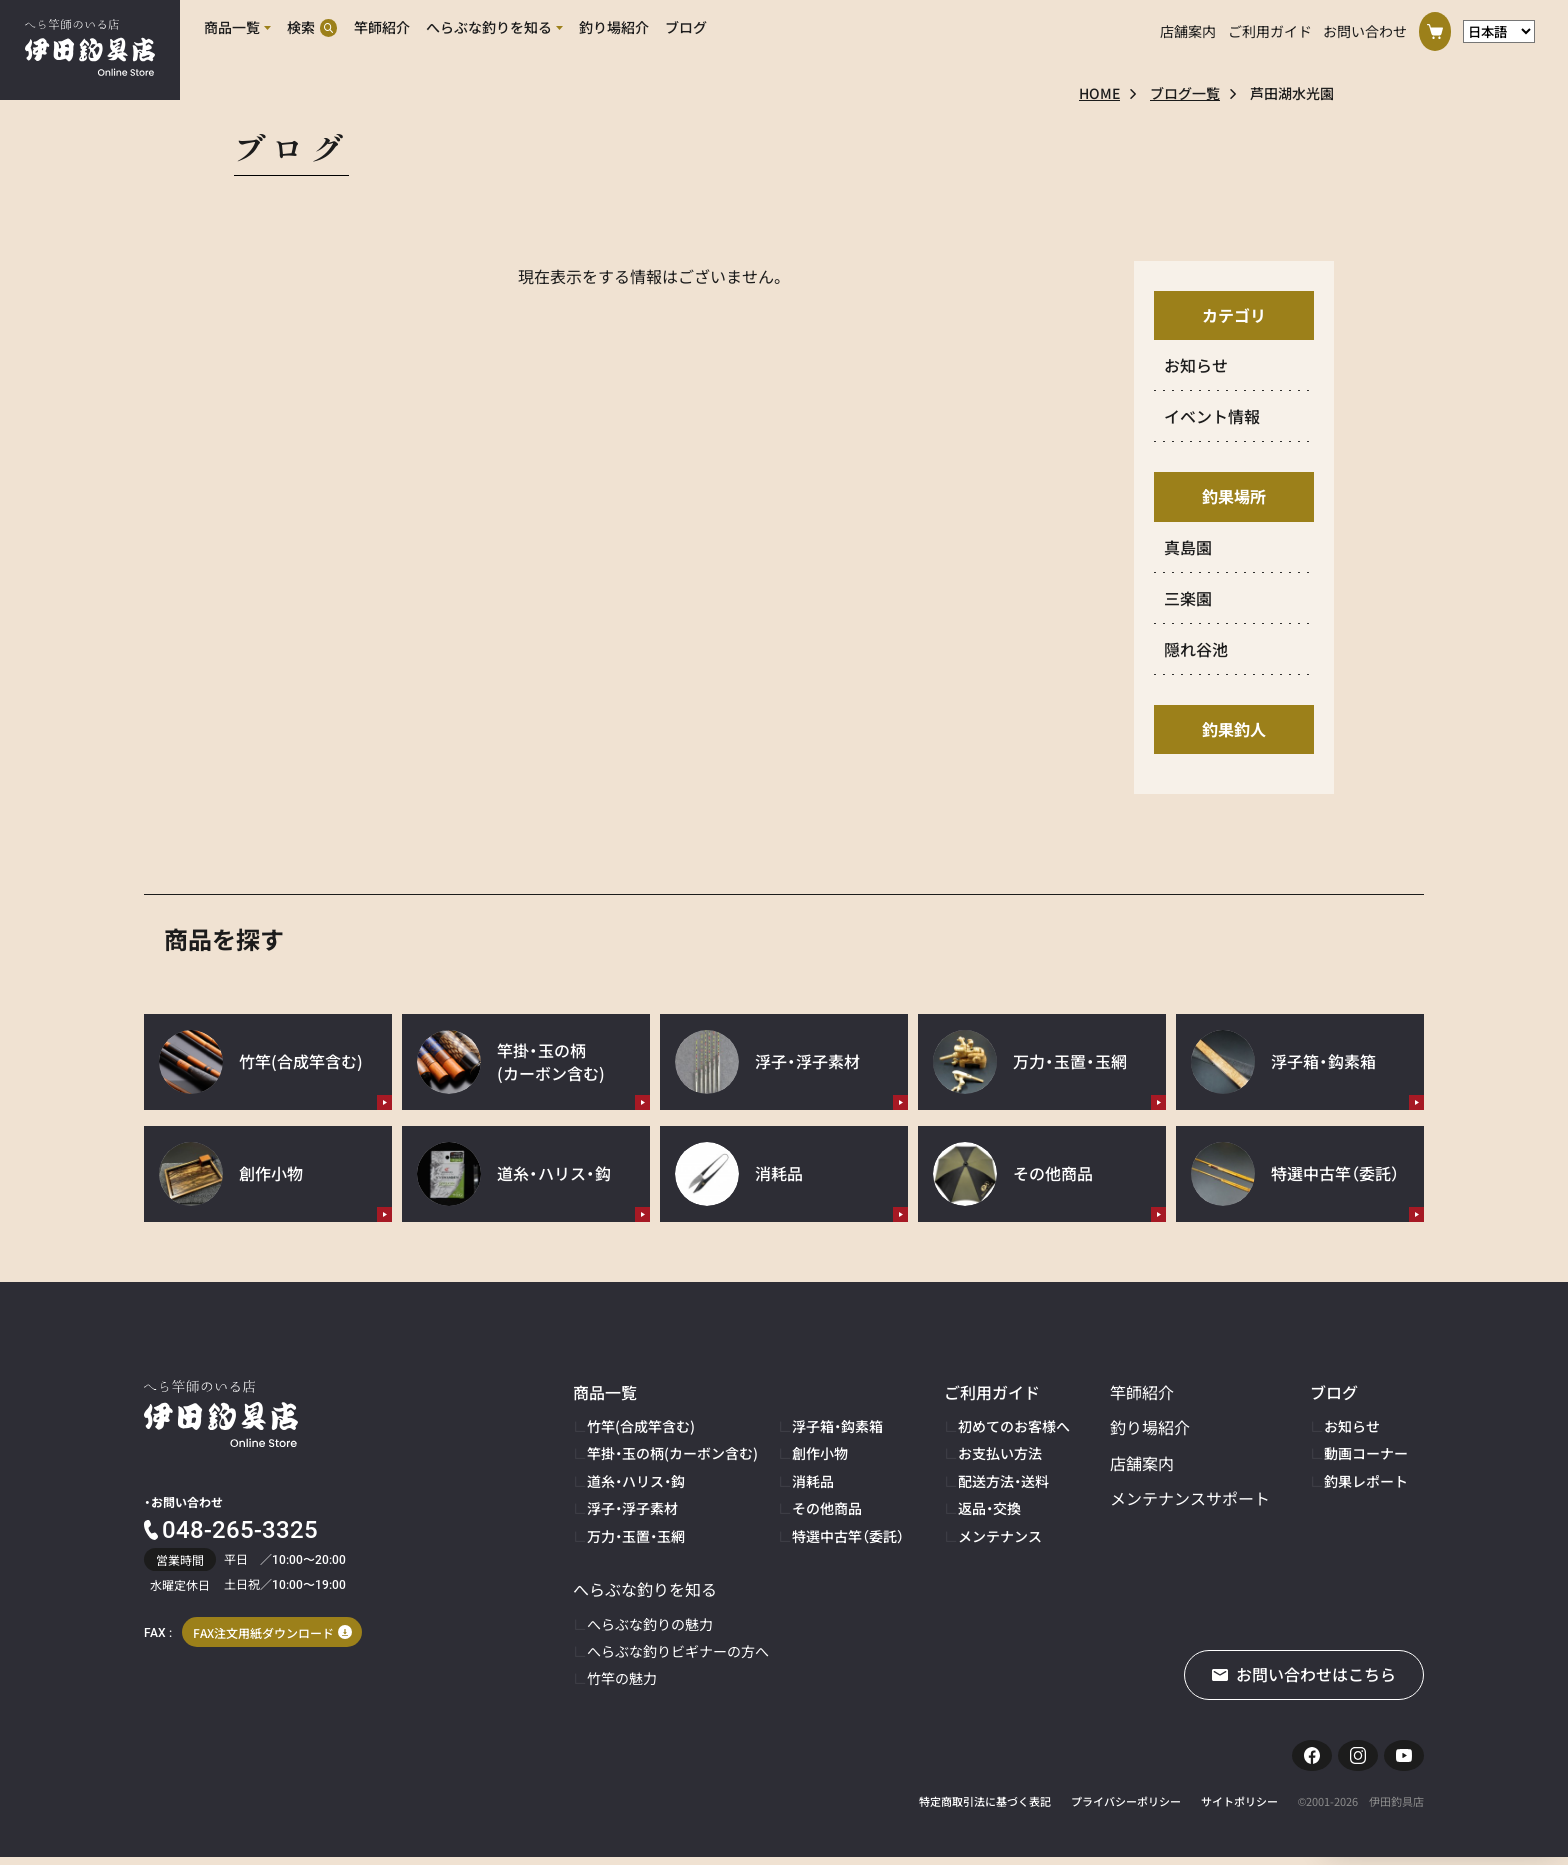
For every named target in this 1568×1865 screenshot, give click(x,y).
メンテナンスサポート (1190, 1498)
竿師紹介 (1142, 1392)
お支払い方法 (1000, 1453)
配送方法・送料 (1003, 1481)
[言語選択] (1499, 28)
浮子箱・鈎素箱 (837, 1426)
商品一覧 (605, 1392)
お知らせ (1352, 1426)
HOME (1099, 93)
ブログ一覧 (1185, 93)
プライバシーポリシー (1126, 1810)
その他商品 (827, 1508)
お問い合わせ (1365, 28)
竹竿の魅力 (622, 1678)
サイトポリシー (1239, 1810)
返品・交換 (989, 1508)
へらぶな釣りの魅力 (650, 1624)
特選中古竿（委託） (848, 1536)
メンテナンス (1000, 1536)
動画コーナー (1366, 1453)
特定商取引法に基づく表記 (985, 1810)
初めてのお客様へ (1014, 1426)
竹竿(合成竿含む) (641, 1426)
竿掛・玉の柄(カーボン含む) (672, 1453)
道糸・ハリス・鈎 (636, 1481)
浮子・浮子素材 (632, 1508)
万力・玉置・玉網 (636, 1536)
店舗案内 (1188, 28)
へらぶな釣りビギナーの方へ (678, 1651)
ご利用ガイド (1270, 28)
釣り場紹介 (1150, 1427)
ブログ (1334, 1392)
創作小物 (820, 1453)
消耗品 (813, 1481)
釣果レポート (1366, 1481)
